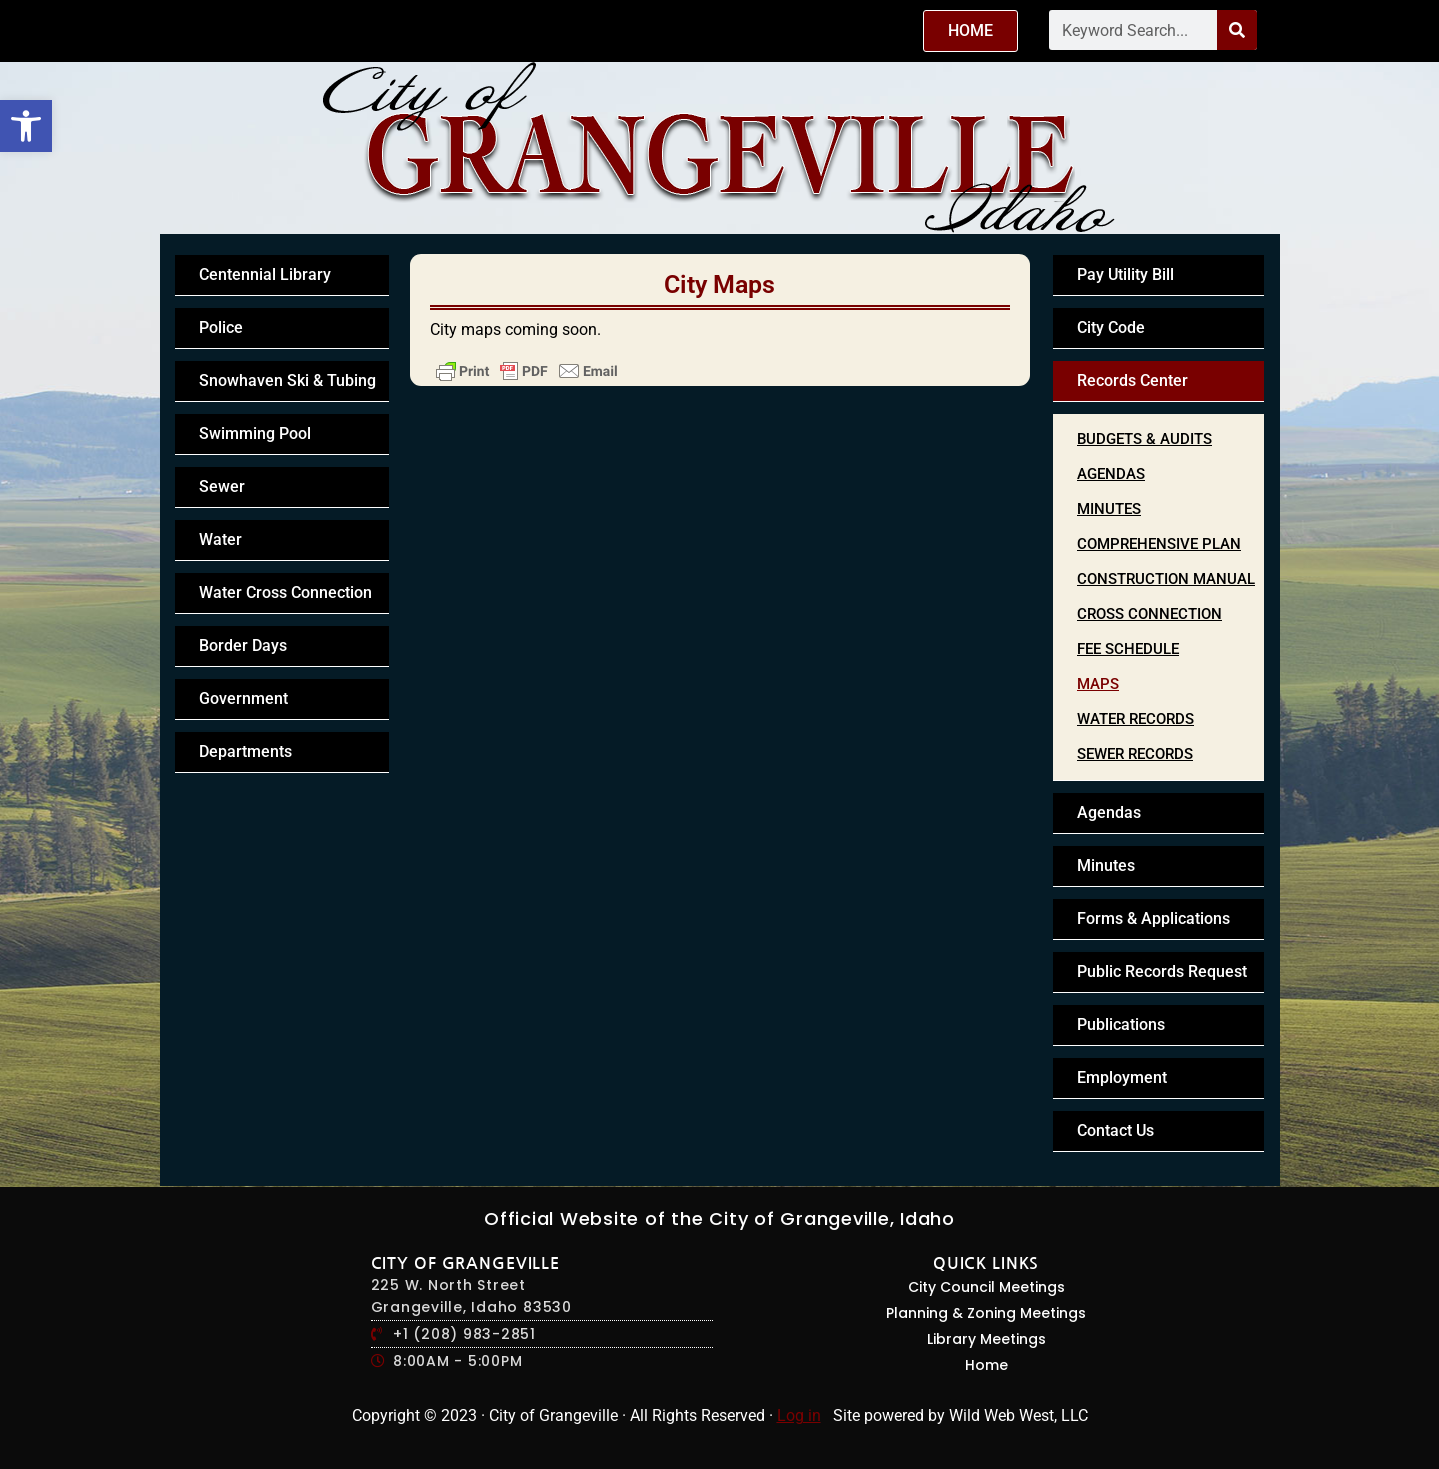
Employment (1122, 1077)
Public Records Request (1162, 971)
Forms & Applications (1153, 918)
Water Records (1135, 719)
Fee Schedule (1128, 649)
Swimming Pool (255, 433)
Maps (1098, 684)
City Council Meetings (986, 1287)
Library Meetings (986, 1339)
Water (220, 539)
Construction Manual (1166, 579)
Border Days (243, 645)
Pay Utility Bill (1125, 274)
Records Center (1132, 380)
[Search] (1237, 30)
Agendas (1111, 474)
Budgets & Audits (1144, 439)
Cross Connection (1149, 614)
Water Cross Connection (285, 592)
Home (986, 1365)
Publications (1121, 1024)
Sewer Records (1135, 754)
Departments (245, 751)
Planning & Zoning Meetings (986, 1313)
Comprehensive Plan (1159, 544)
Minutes (1109, 509)
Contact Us (1115, 1130)
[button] (26, 126)
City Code (1111, 327)
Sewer (222, 486)
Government (243, 698)
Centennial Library (265, 274)
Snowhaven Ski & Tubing (287, 380)
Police (221, 327)
